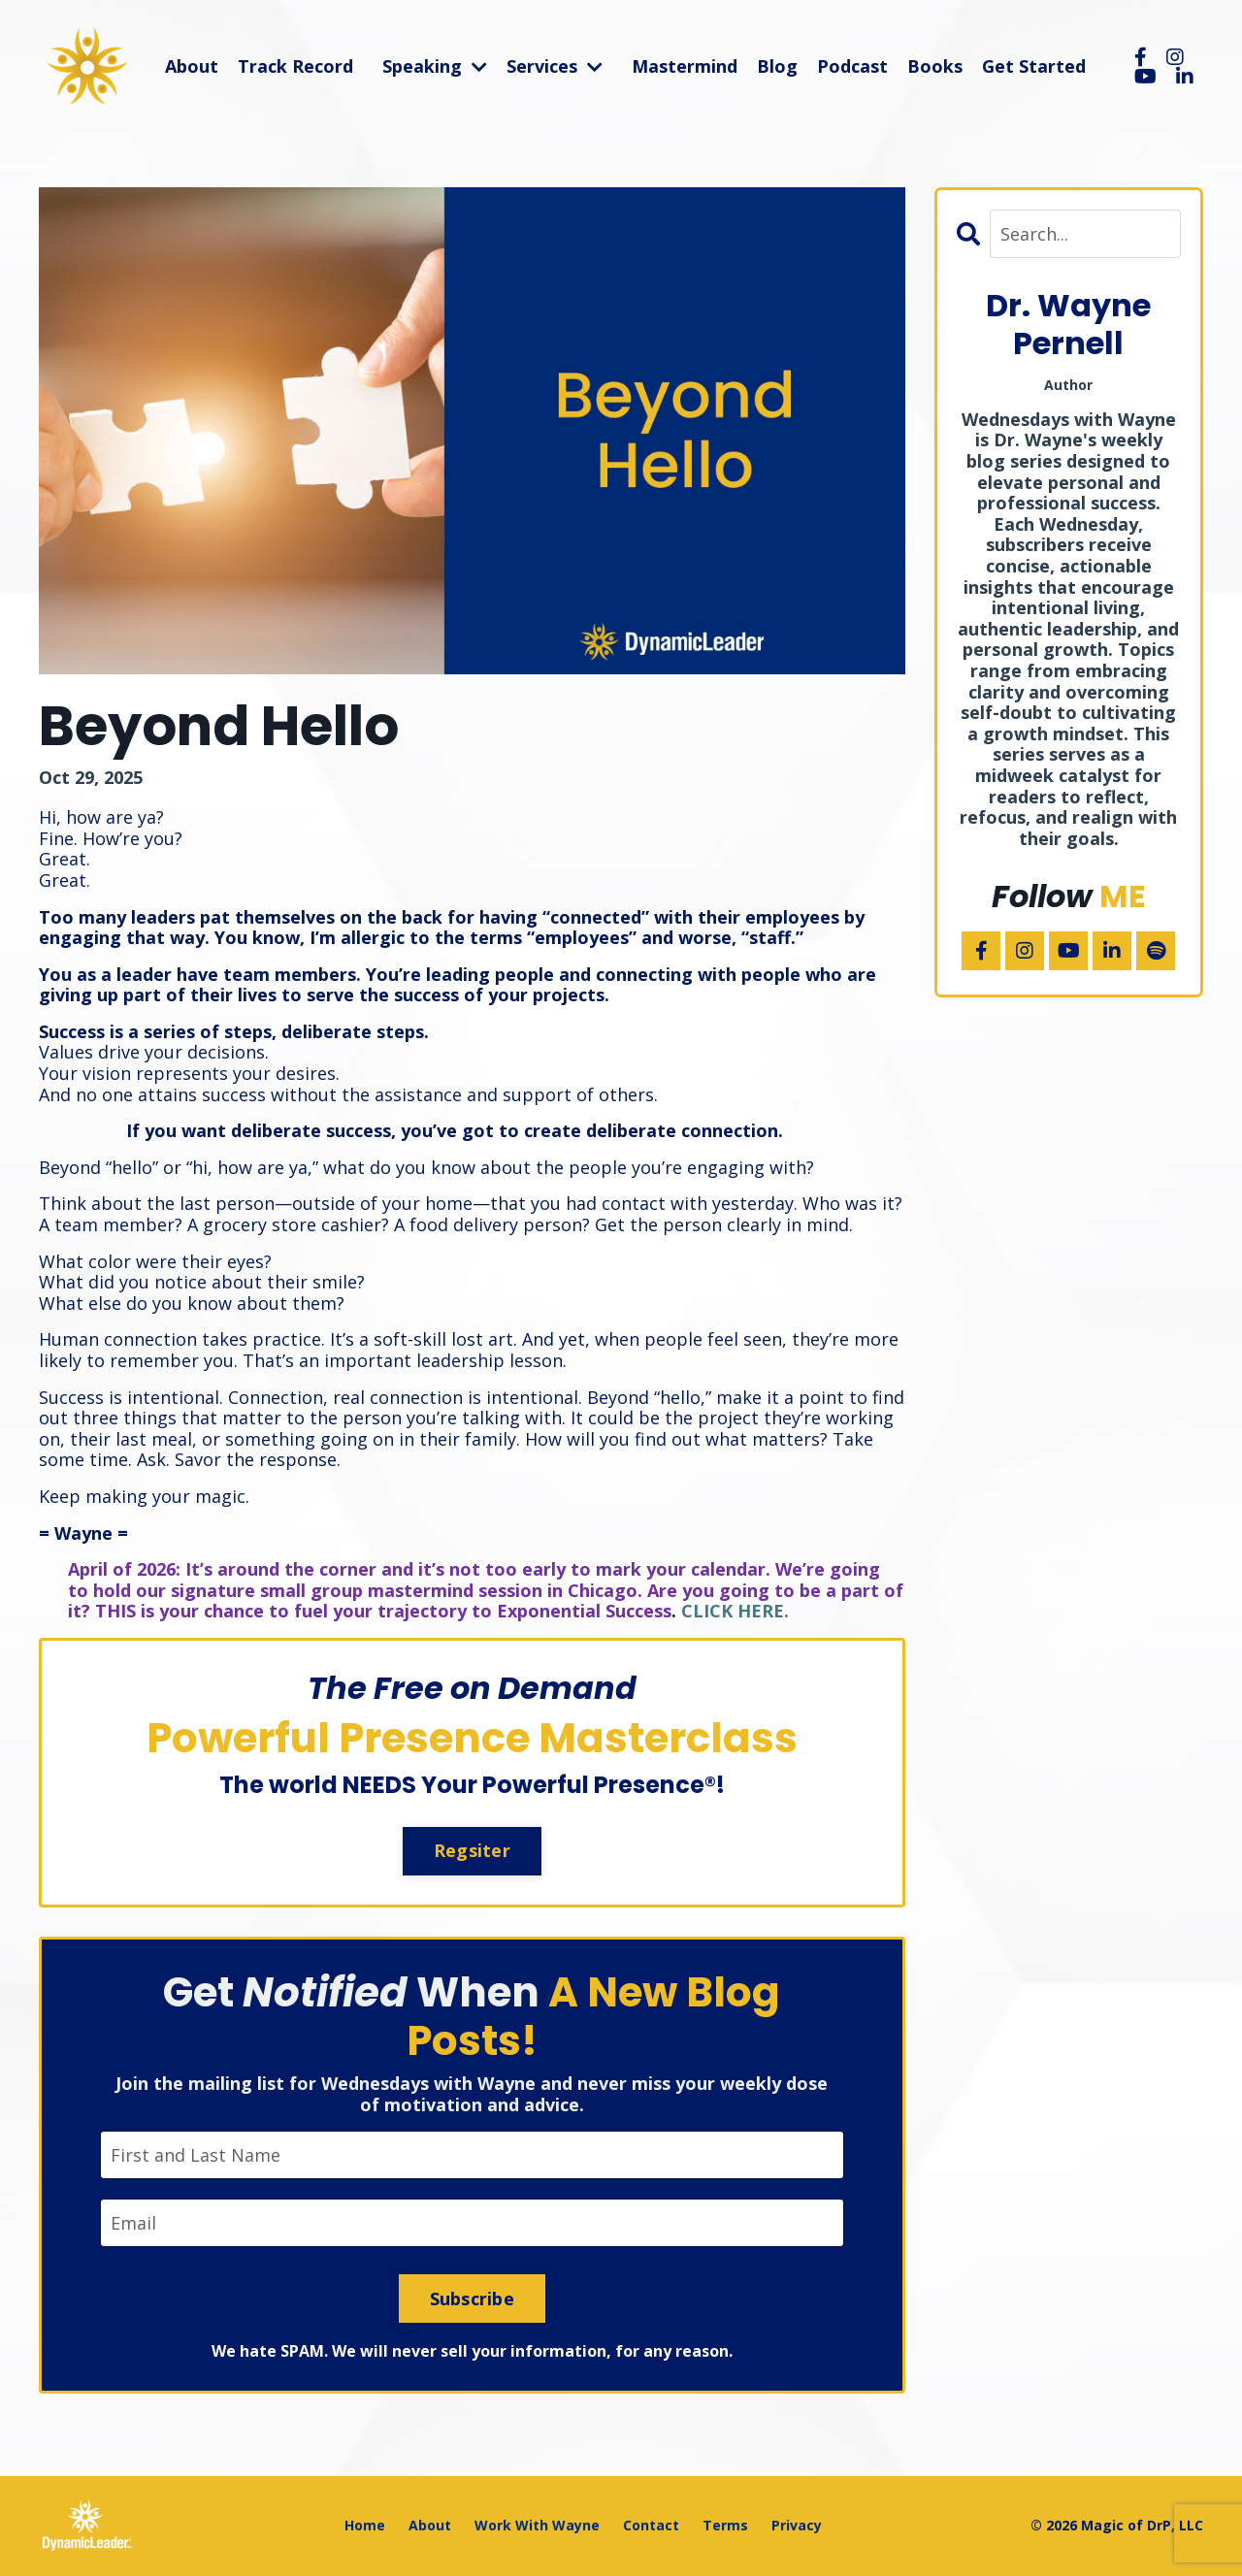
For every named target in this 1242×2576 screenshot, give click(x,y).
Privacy (796, 2525)
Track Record (295, 67)
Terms (725, 2525)
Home (364, 2525)
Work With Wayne (537, 2525)
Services (555, 67)
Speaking (434, 67)
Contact (651, 2525)
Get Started (1034, 67)
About (191, 67)
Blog (777, 67)
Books (935, 67)
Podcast (852, 67)
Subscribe (472, 2298)
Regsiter (472, 1850)
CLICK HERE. (735, 1610)
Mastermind (684, 67)
